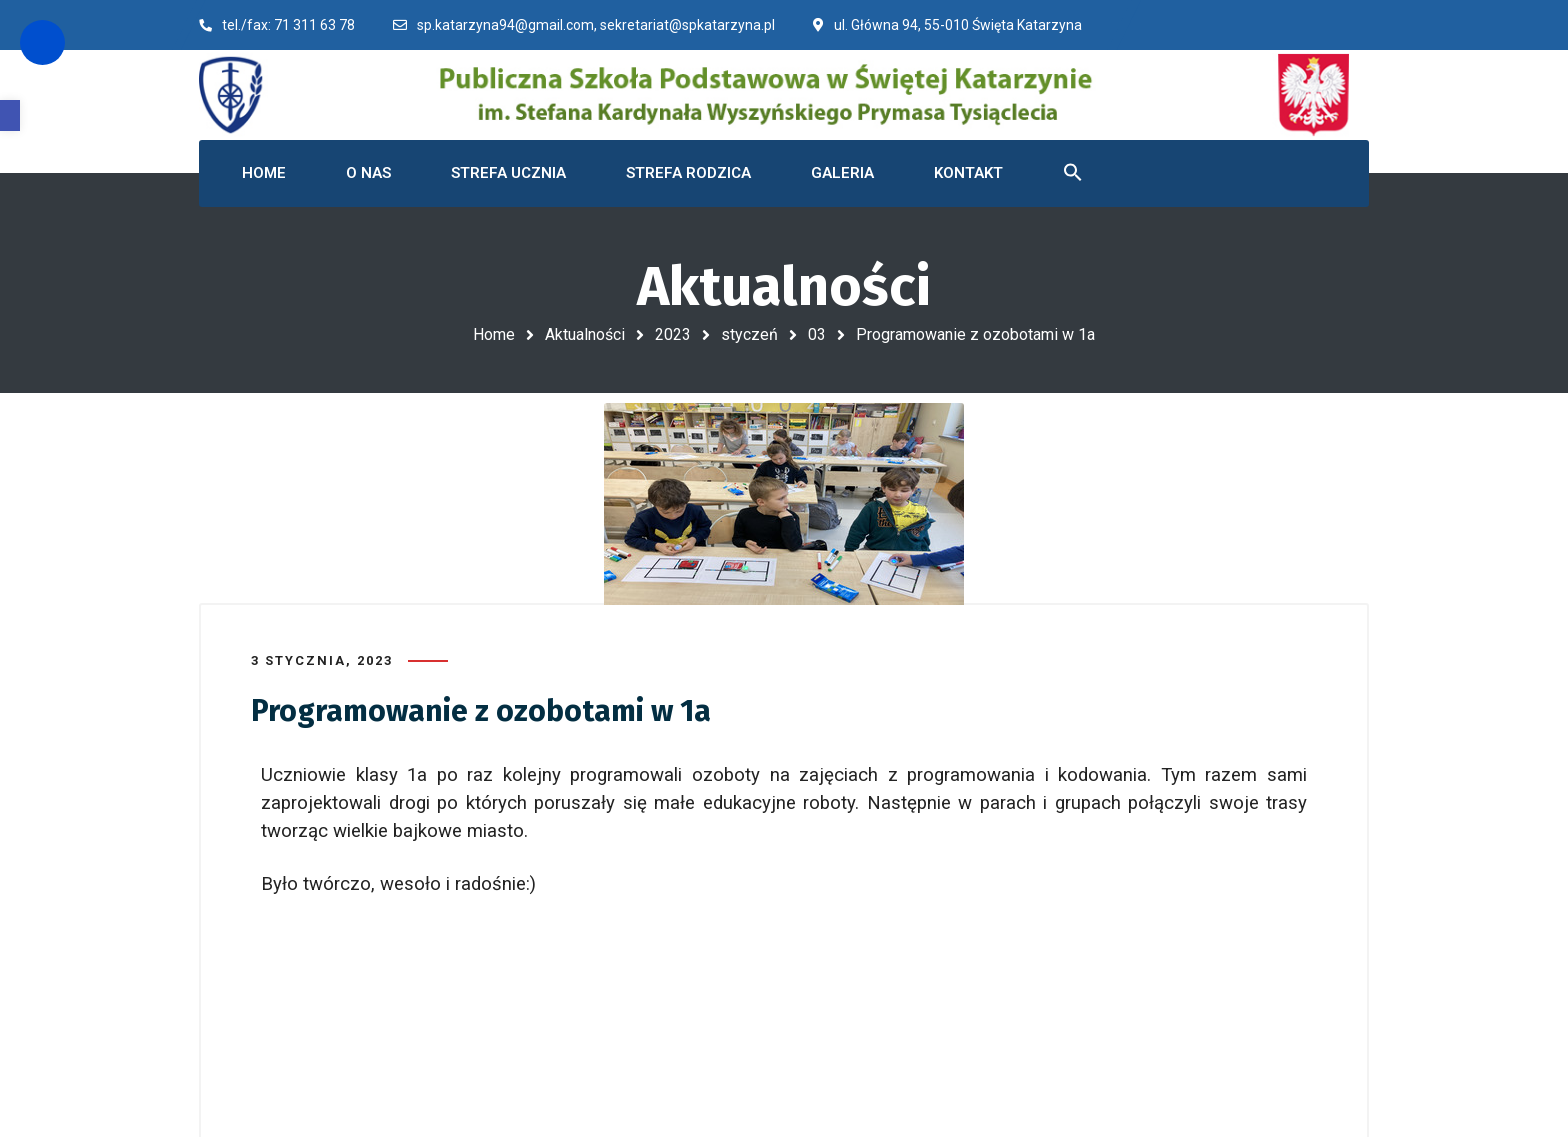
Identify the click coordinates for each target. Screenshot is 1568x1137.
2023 (673, 334)
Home (494, 334)
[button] (10, 115)
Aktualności (585, 334)
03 (817, 334)
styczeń (749, 334)
